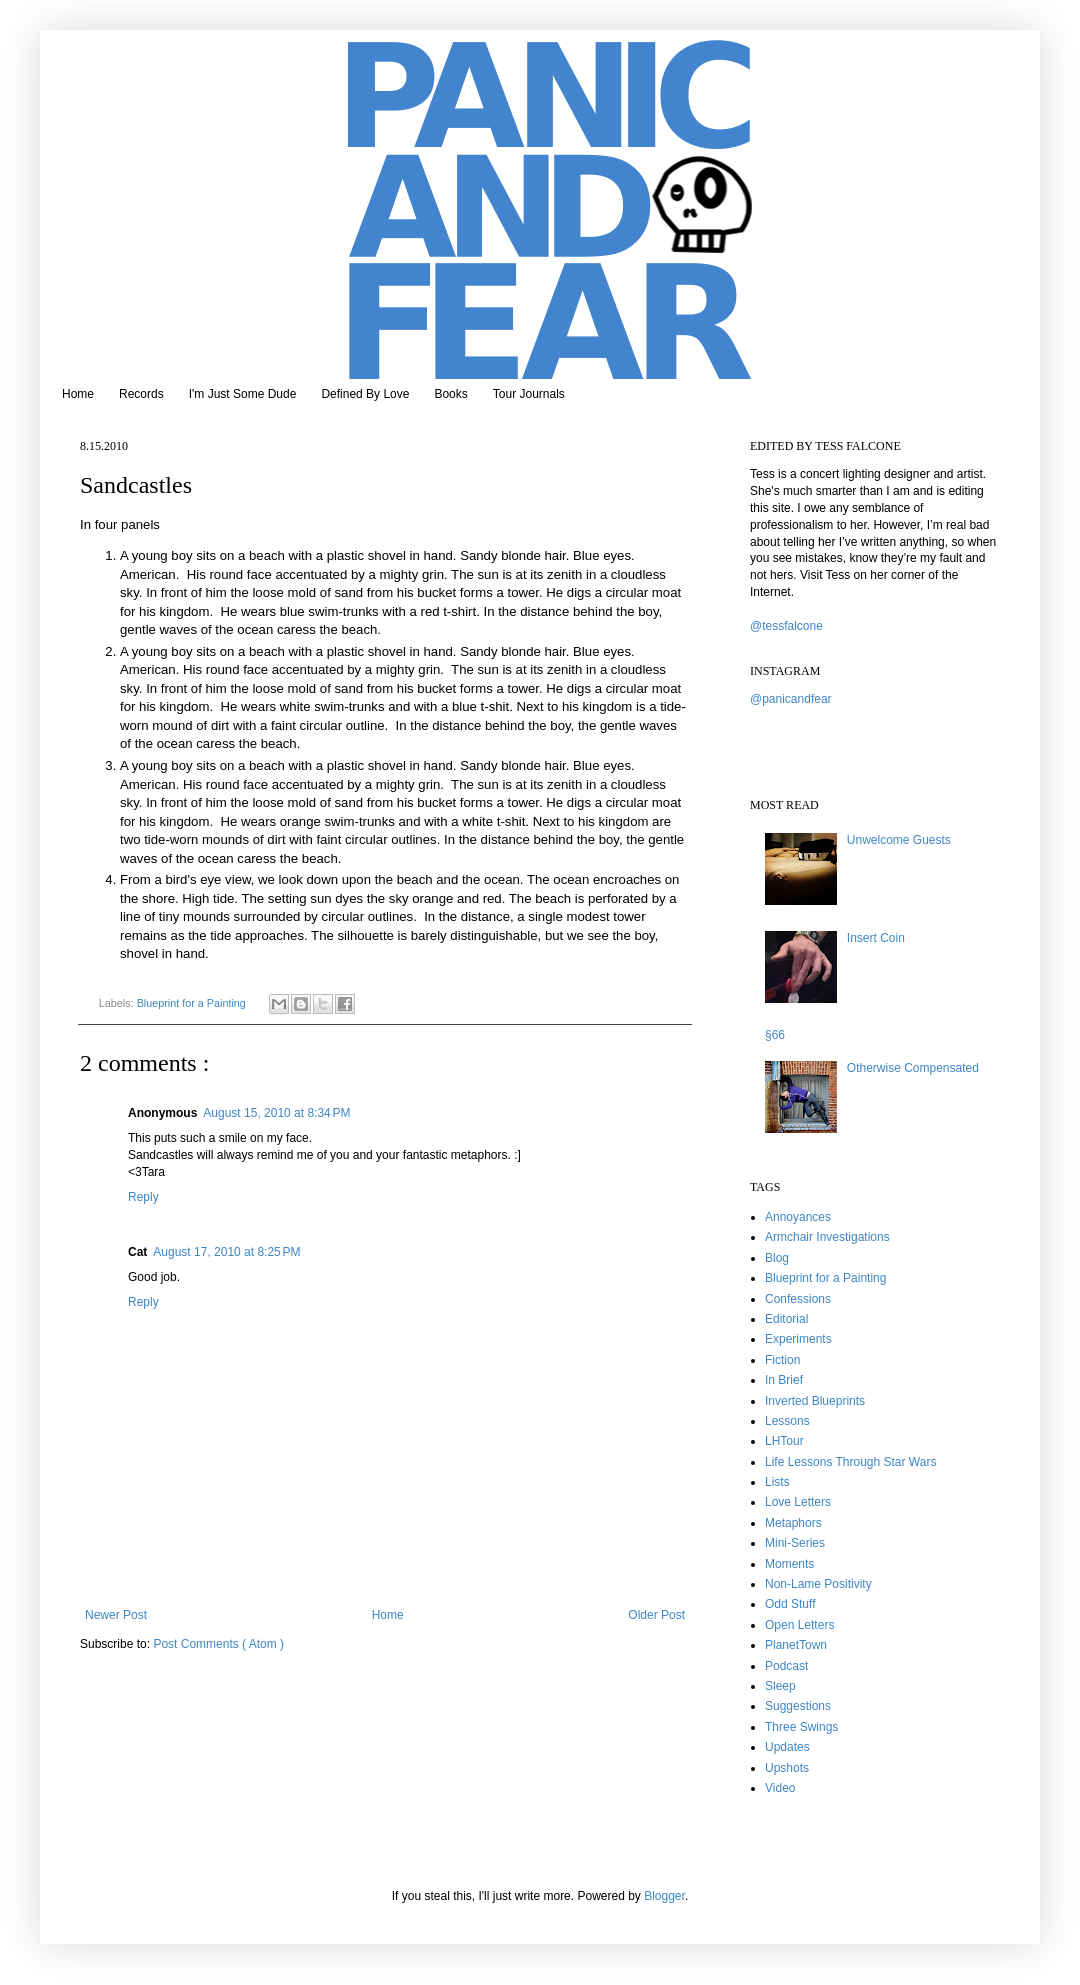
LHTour (784, 1441)
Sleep (780, 1686)
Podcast (786, 1666)
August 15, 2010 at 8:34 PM (276, 1113)
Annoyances (798, 1217)
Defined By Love (365, 394)
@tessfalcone (786, 626)
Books (450, 394)
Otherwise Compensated (913, 1068)
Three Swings (801, 1727)
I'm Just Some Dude (243, 394)
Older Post (656, 1615)
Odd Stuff (790, 1604)
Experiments (798, 1339)
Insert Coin (876, 938)
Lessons (787, 1421)
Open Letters (799, 1625)
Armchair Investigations (827, 1237)
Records (141, 394)
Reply (143, 1197)
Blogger (664, 1896)
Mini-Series (795, 1543)
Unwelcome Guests (899, 840)
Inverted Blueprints (815, 1401)
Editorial (786, 1319)
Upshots (787, 1768)
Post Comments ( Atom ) (218, 1644)
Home (78, 394)
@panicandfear (791, 699)
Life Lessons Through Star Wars (850, 1462)
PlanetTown (796, 1645)
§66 (775, 1035)
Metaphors (793, 1523)
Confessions (798, 1299)
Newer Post (116, 1615)
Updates (787, 1747)
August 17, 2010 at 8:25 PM (226, 1252)
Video (780, 1788)
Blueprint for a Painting (193, 1003)
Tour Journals (529, 394)
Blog (777, 1258)
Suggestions (798, 1706)
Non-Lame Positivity (818, 1584)
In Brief (784, 1380)
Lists (777, 1482)
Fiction (782, 1360)
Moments (789, 1564)
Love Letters (798, 1502)
